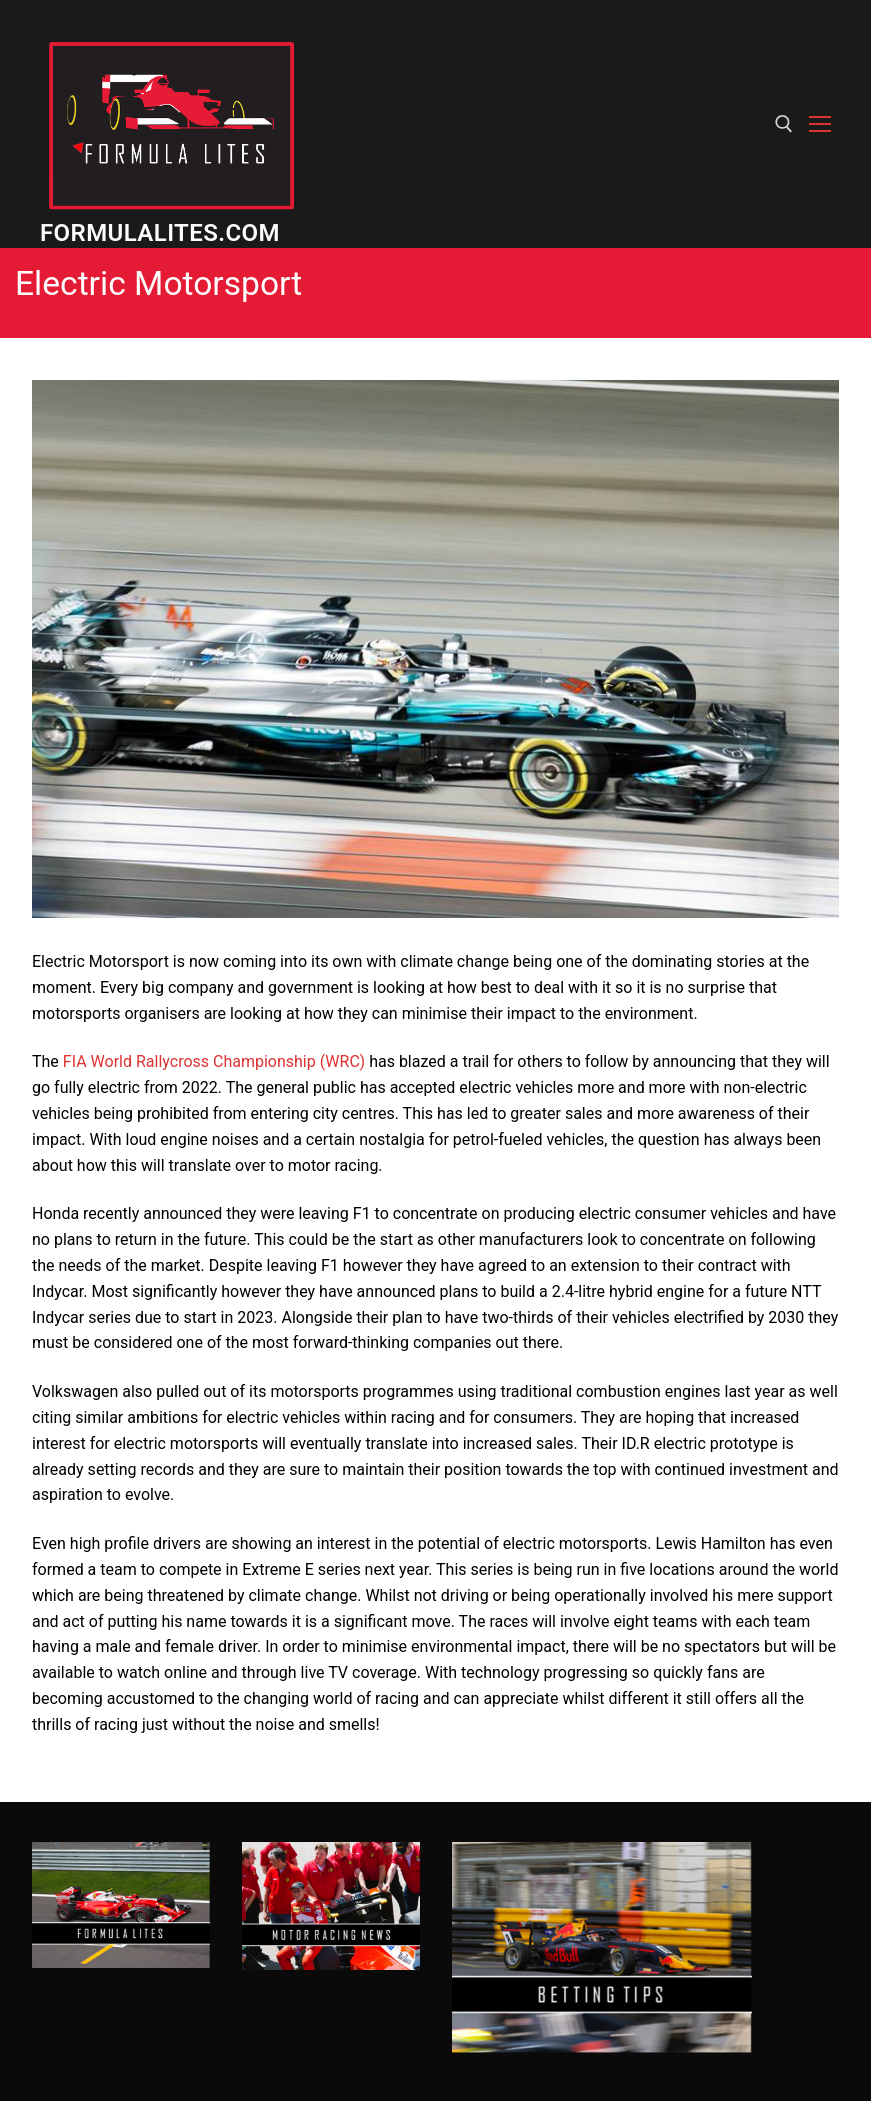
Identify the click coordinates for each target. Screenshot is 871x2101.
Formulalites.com (160, 233)
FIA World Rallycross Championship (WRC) (214, 1061)
